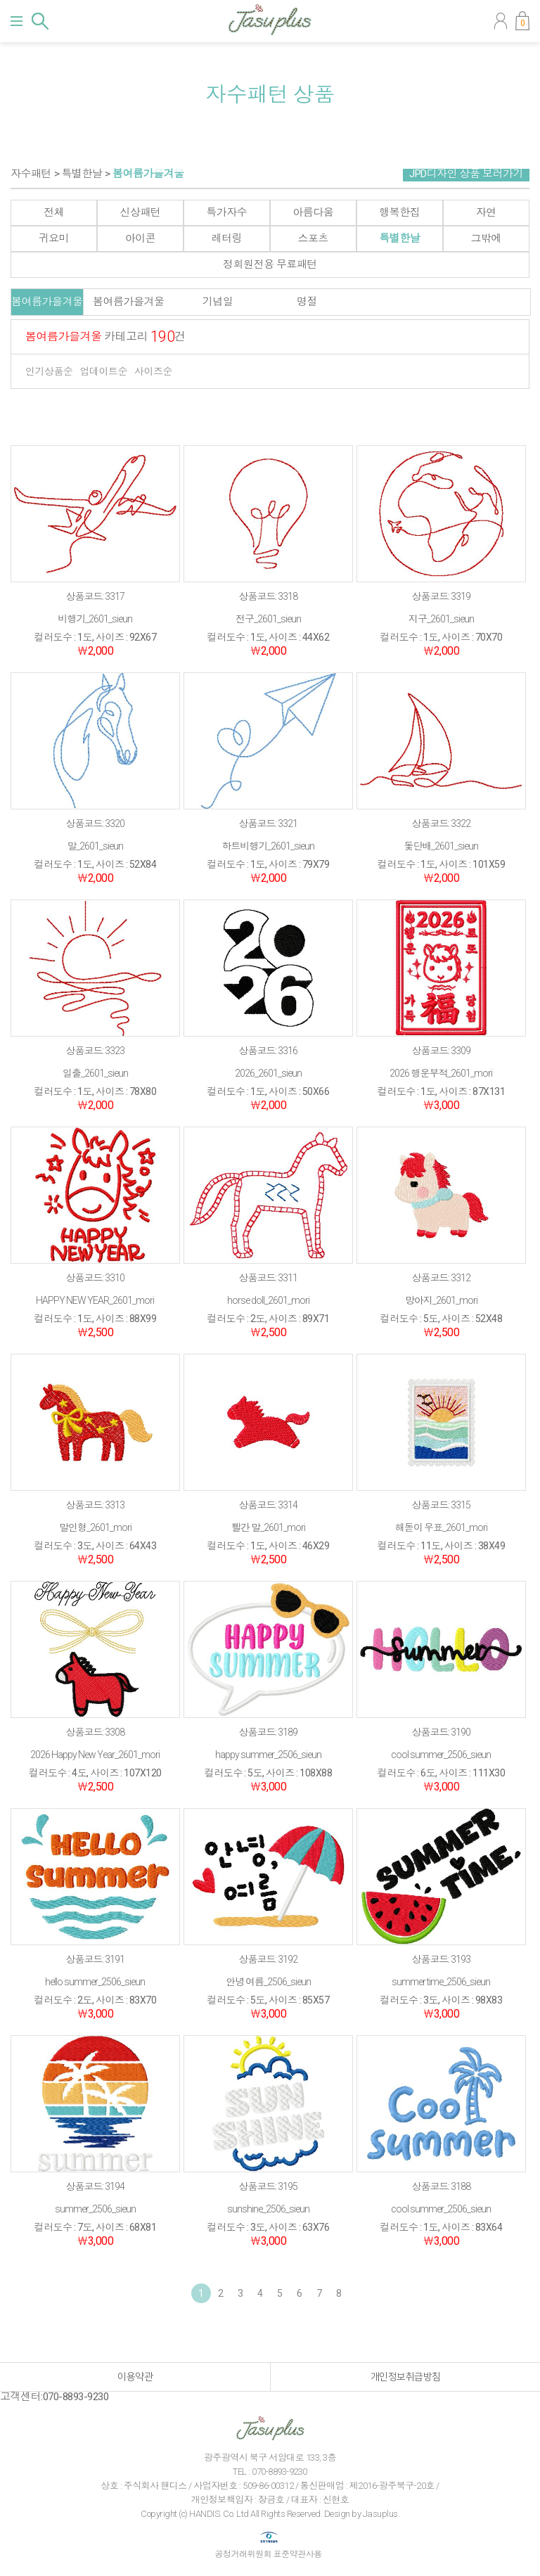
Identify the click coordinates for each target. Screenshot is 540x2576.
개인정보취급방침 (406, 2377)
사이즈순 (153, 371)
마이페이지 (500, 21)
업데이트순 (104, 371)
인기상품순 (49, 371)
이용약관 (135, 2377)
